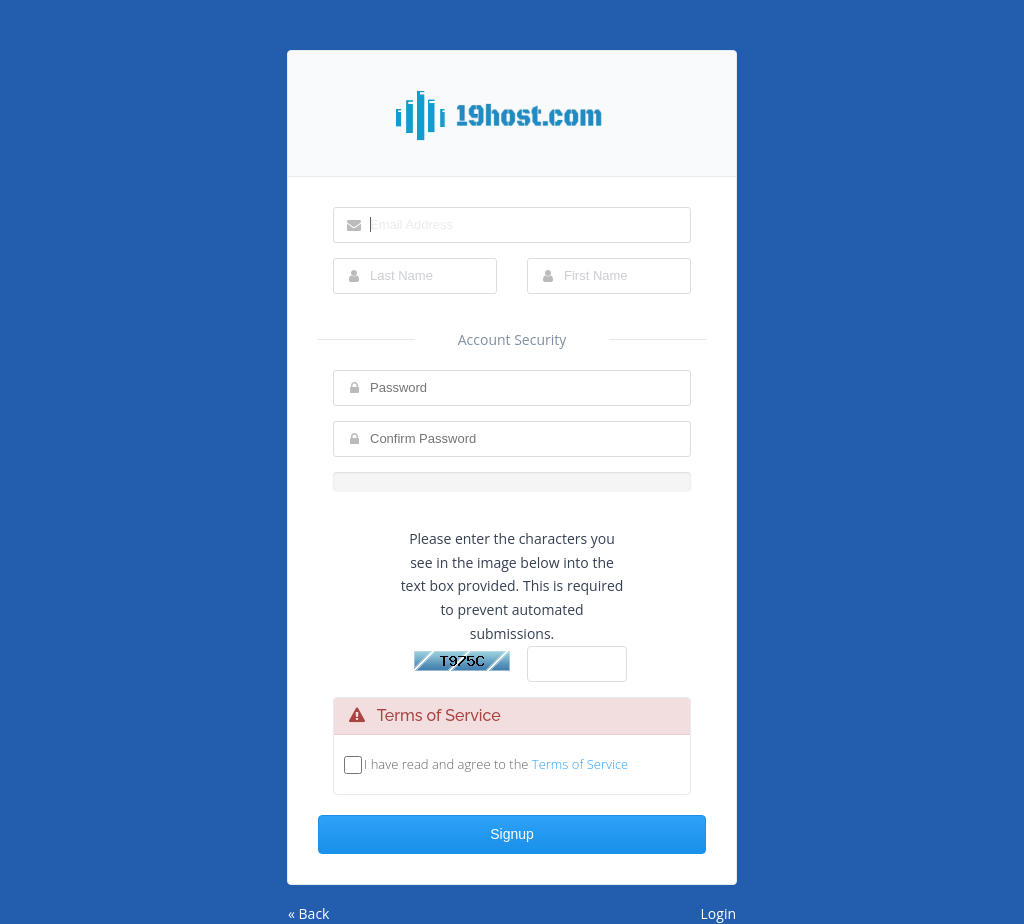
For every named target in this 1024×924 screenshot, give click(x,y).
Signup (512, 834)
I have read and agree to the (496, 764)
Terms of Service (580, 764)
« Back (308, 913)
